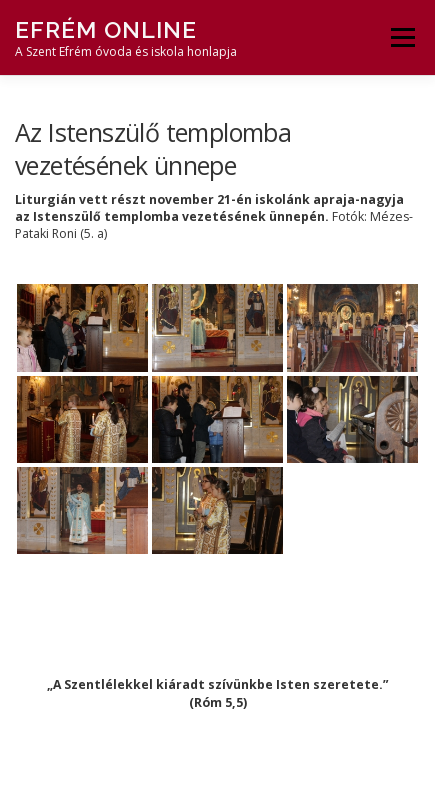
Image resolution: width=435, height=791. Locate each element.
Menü (401, 37)
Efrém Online (106, 29)
